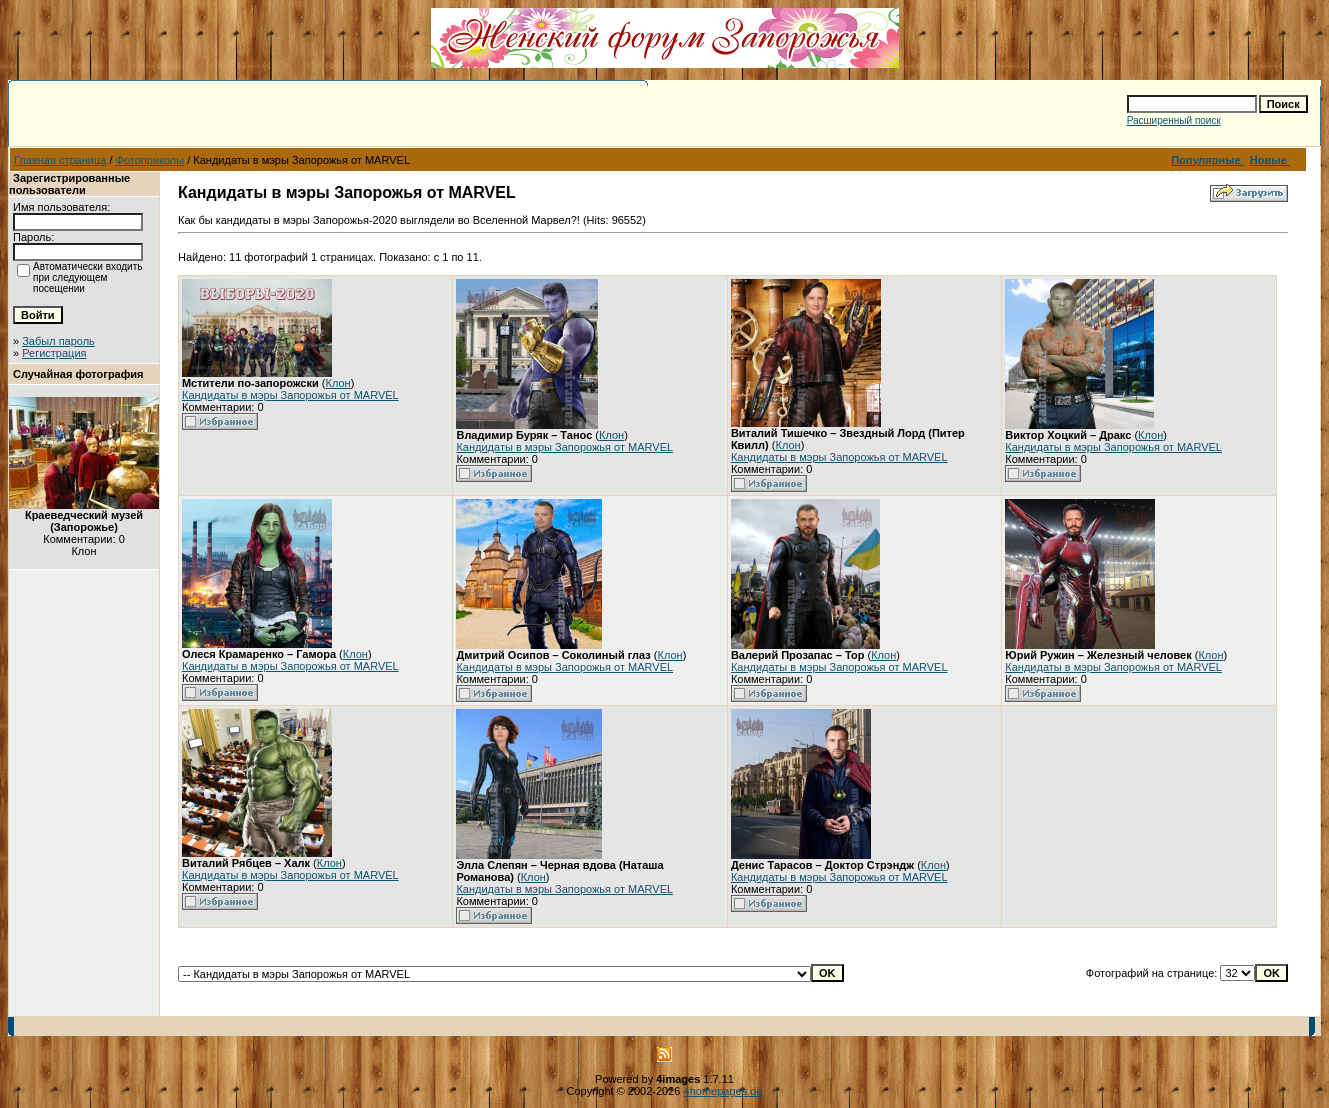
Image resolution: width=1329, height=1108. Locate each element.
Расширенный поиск (1174, 120)
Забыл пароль (58, 341)
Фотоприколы (150, 160)
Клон (338, 383)
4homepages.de (723, 1091)
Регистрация (54, 353)
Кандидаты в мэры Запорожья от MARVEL (290, 395)
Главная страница (60, 160)
